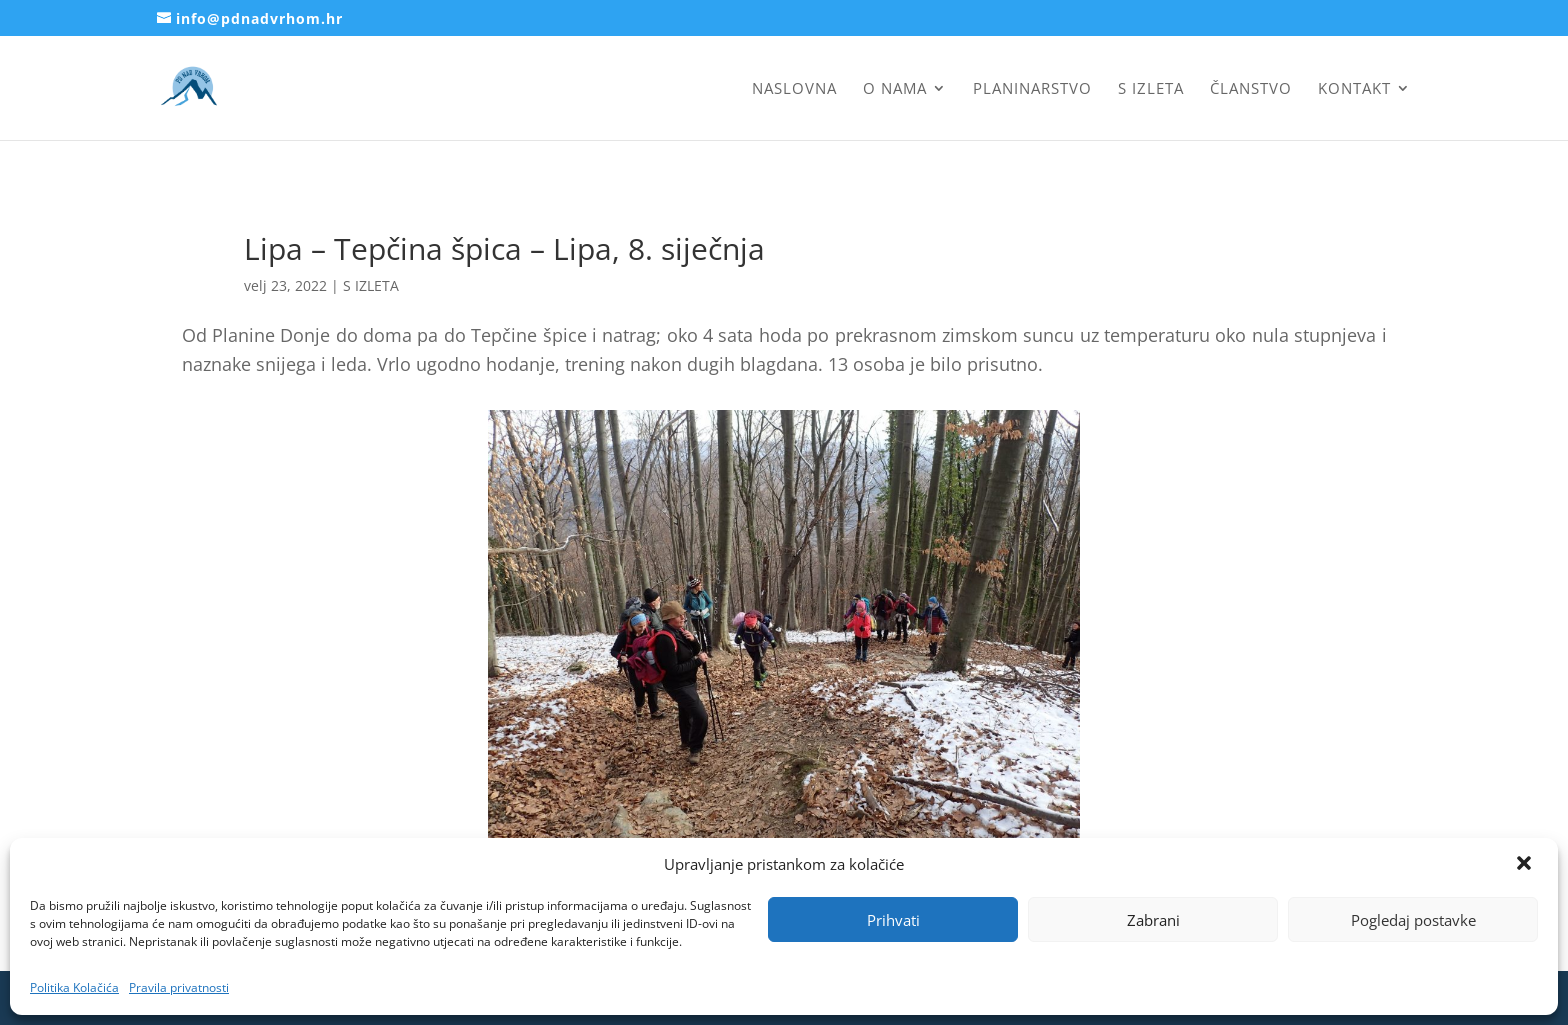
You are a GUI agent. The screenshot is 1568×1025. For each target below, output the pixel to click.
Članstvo (1251, 89)
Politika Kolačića (74, 987)
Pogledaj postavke (1413, 920)
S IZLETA (371, 285)
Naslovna (794, 89)
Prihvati (893, 920)
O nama (895, 89)
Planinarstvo (1032, 89)
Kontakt (1354, 89)
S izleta (1151, 89)
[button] (1526, 865)
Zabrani (1153, 920)
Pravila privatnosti (179, 987)
